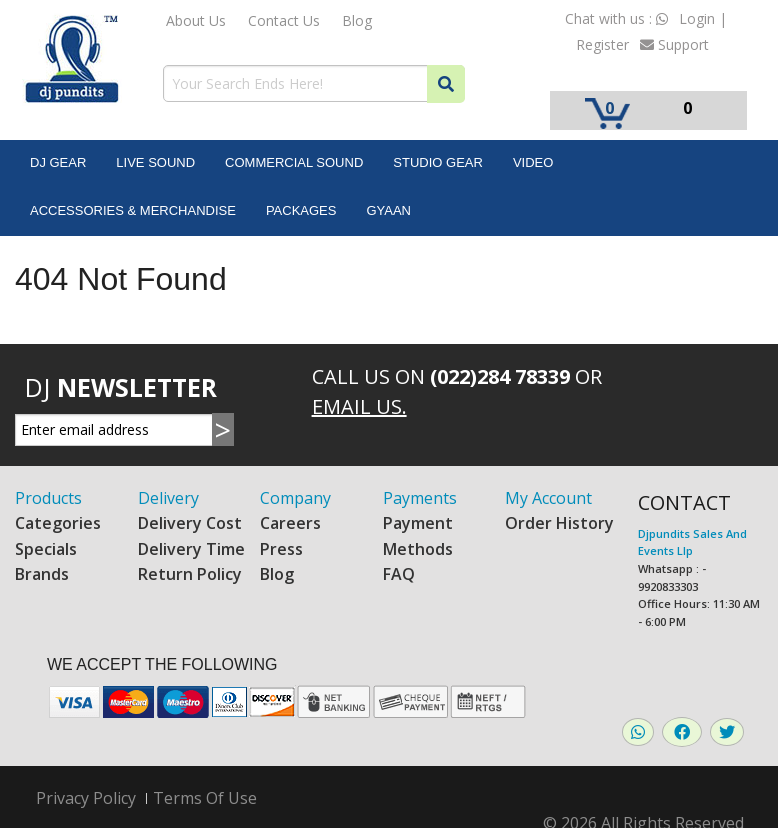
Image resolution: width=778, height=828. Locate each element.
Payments (420, 498)
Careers (290, 523)
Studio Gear (438, 162)
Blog (357, 20)
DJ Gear (58, 162)
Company (295, 498)
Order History (559, 523)
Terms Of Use (205, 798)
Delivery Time (191, 549)
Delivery (168, 498)
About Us (196, 20)
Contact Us (284, 20)
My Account (548, 498)
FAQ (399, 574)
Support (674, 44)
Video (533, 162)
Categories (58, 523)
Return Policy (190, 574)
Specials (46, 549)
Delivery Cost (190, 523)
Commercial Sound (294, 162)
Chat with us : (616, 18)
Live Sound (155, 162)
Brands (42, 574)
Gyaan (388, 210)
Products (48, 498)
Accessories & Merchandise (133, 210)
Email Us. (359, 406)
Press (281, 549)
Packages (301, 210)
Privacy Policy (86, 798)
